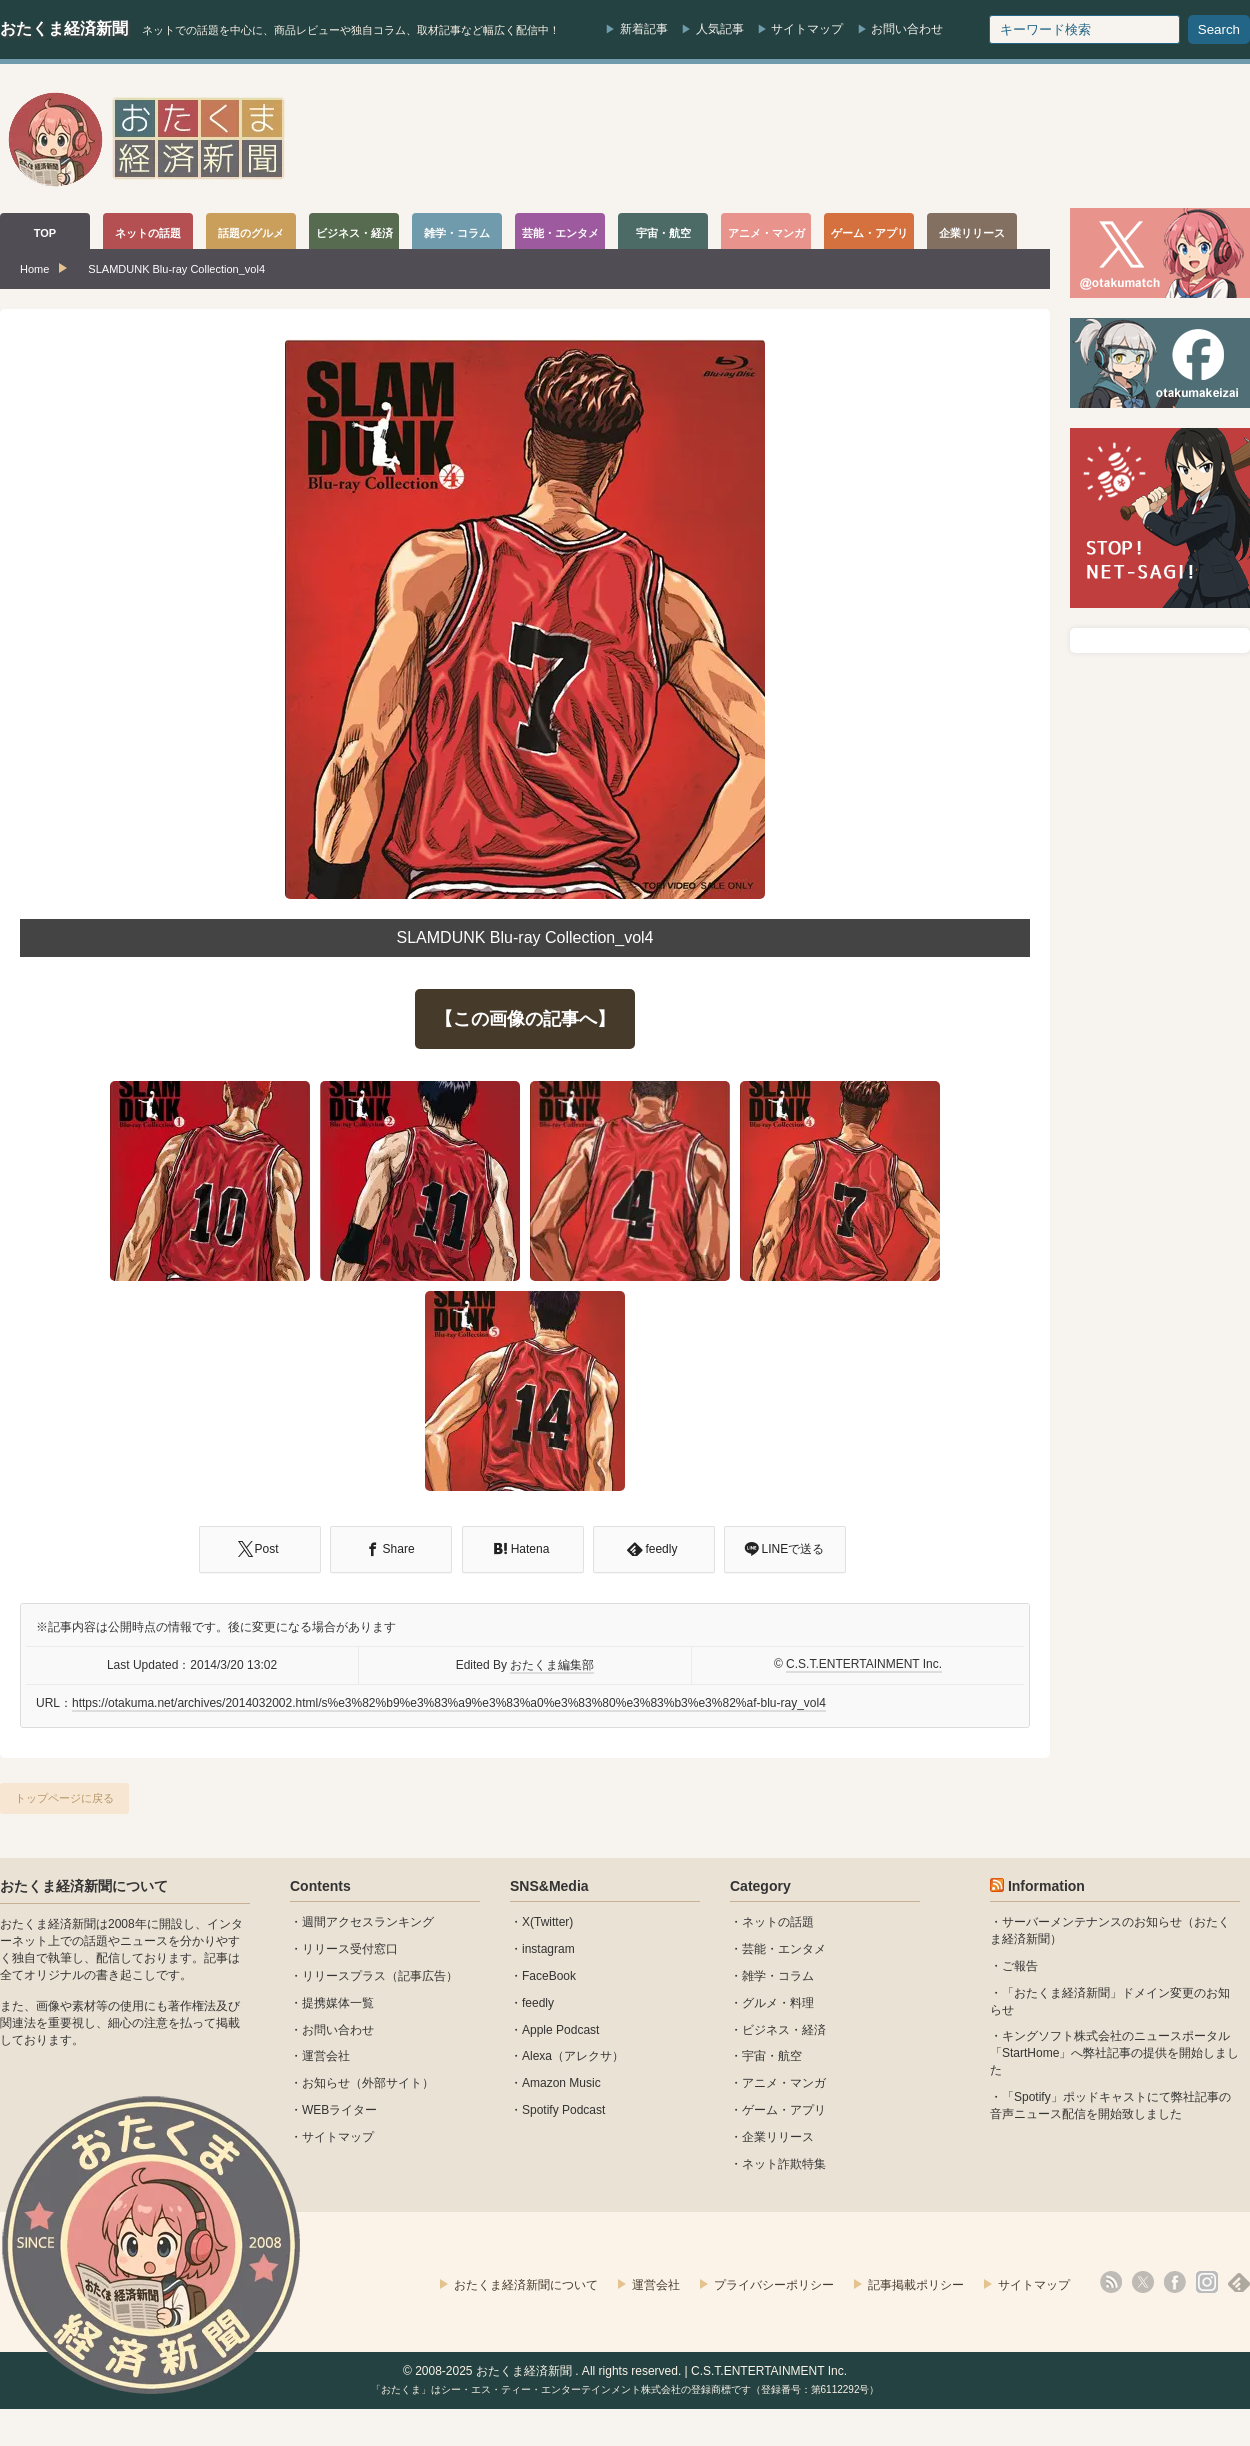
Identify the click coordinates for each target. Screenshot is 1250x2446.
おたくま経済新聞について (84, 1886)
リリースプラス (344, 1976)
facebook (1175, 2282)
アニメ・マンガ (784, 2083)
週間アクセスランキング (368, 1922)
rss (1111, 2282)
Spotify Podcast (563, 2110)
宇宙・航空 (772, 2056)
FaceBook (549, 1976)
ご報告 (1020, 1966)
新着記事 (644, 29)
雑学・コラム (778, 1976)
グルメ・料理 (778, 2003)
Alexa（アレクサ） (573, 2056)
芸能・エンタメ (784, 1949)
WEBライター (339, 2110)
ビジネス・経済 (784, 2030)
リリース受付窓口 (350, 1949)
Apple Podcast (560, 2030)
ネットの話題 (778, 1922)
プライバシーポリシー (774, 2285)
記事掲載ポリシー (916, 2285)
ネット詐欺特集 (784, 2164)
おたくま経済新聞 (64, 28)
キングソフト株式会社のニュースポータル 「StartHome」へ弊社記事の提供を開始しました (1114, 2053)
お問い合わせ (907, 29)
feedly (538, 2003)
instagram (548, 1949)
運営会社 (326, 2056)
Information (1046, 1886)
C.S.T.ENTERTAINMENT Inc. (864, 1664)
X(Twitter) (547, 1922)
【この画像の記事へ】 (525, 1019)
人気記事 (720, 29)
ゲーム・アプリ (784, 2110)
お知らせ (326, 2083)
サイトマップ (807, 29)
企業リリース (778, 2137)
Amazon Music (561, 2083)
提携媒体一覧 (338, 2003)
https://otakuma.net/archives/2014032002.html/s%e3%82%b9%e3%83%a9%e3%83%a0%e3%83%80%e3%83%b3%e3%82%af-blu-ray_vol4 (449, 1703)
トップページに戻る (64, 1798)
